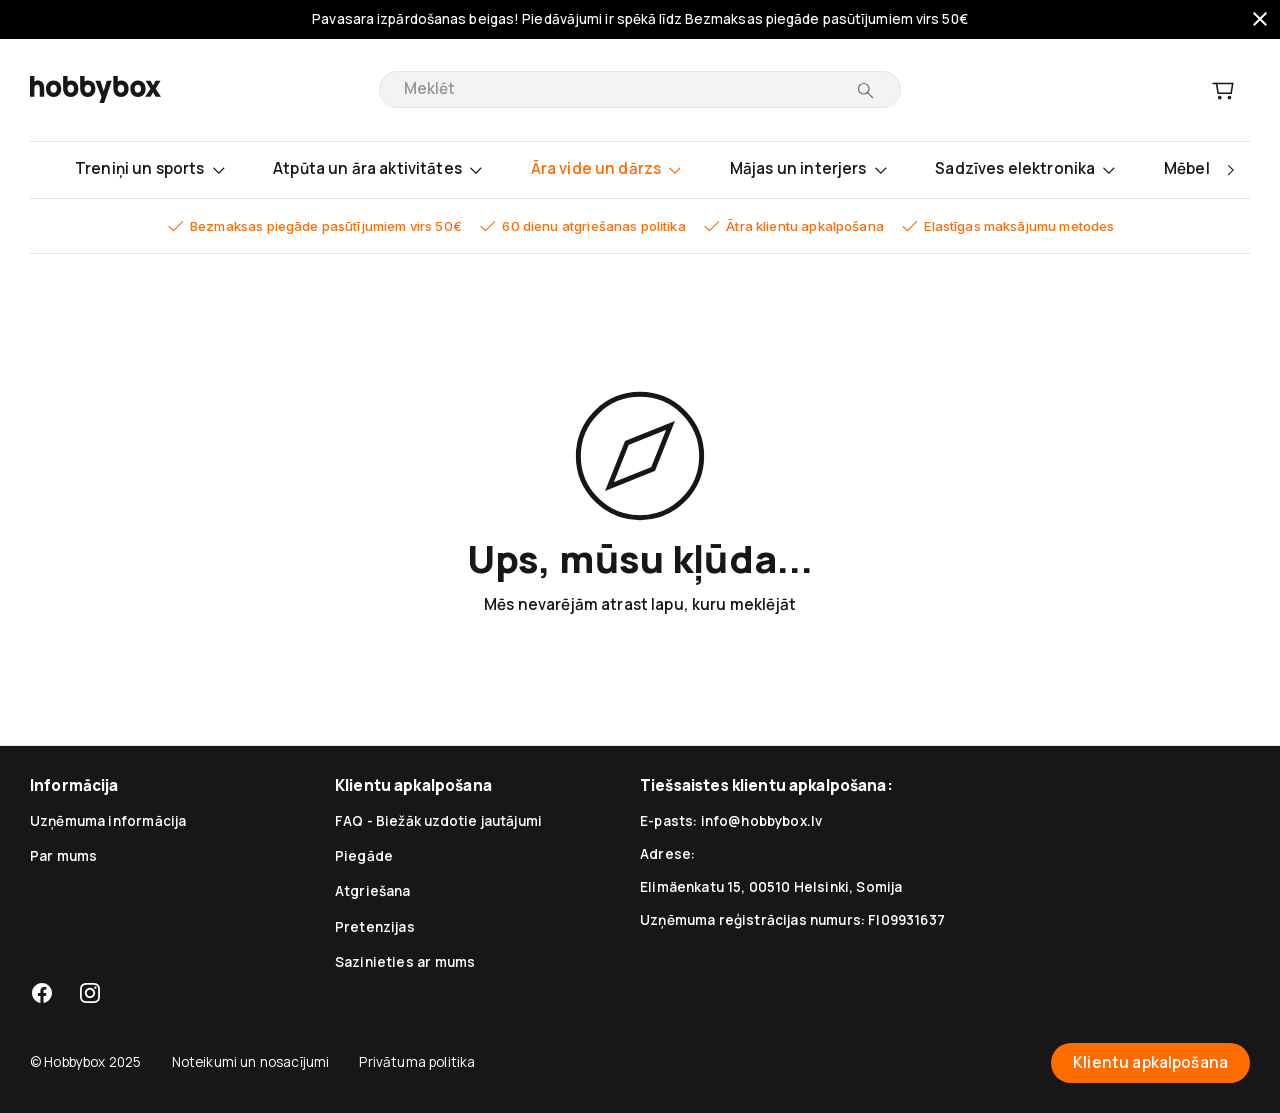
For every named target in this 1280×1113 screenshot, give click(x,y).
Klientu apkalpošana (1150, 1063)
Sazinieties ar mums (405, 962)
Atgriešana (373, 891)
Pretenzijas (375, 927)
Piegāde (364, 856)
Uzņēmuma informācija (108, 821)
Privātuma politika (417, 1062)
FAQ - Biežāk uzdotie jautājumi (438, 821)
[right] (1230, 170)
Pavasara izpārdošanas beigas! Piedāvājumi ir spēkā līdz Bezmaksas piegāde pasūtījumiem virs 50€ (640, 19)
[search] (626, 89)
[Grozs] (1223, 90)
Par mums (63, 856)
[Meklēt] (865, 90)
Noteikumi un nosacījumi (251, 1062)
